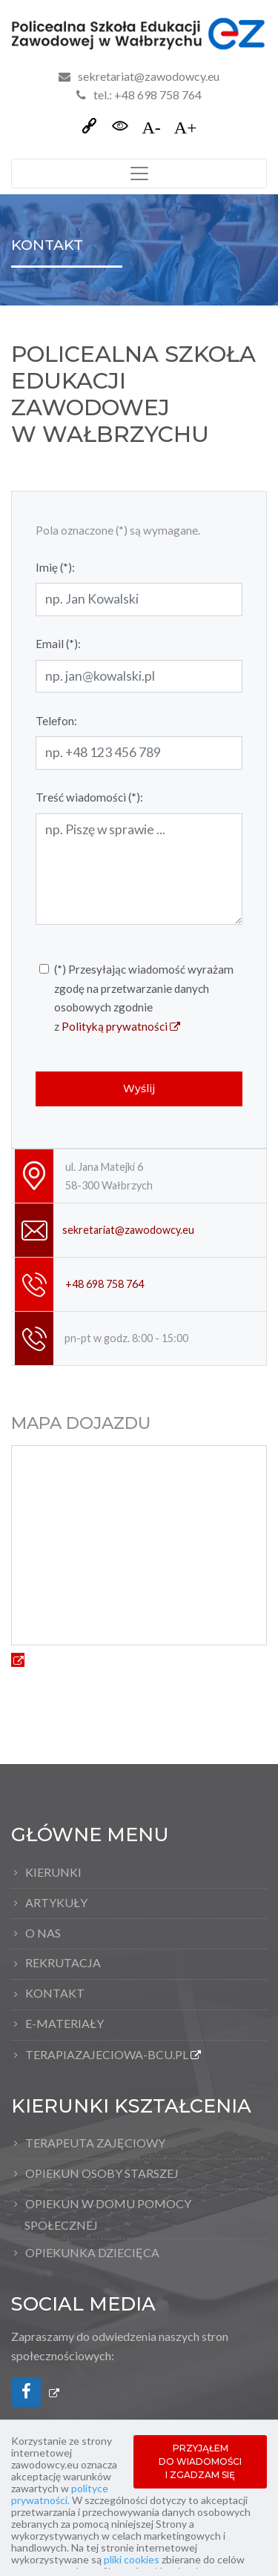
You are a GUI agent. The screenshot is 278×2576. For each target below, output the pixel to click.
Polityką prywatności (121, 1026)
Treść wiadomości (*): (89, 797)
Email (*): (58, 643)
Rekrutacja (63, 1962)
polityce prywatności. (59, 2494)
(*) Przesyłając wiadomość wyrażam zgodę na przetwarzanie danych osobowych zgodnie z (144, 999)
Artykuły (56, 1902)
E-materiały (64, 2023)
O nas (43, 1933)
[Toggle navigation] (139, 173)
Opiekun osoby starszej (102, 2173)
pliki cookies (131, 2559)
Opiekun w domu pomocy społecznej (107, 2214)
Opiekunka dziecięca (92, 2252)
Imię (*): (55, 567)
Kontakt (55, 1993)
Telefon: (56, 720)
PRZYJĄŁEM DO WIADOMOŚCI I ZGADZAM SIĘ (200, 2461)
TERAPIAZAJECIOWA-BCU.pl (110, 2057)
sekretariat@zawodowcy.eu (148, 76)
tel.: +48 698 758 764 (139, 94)
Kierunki (53, 1872)
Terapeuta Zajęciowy (95, 2143)
